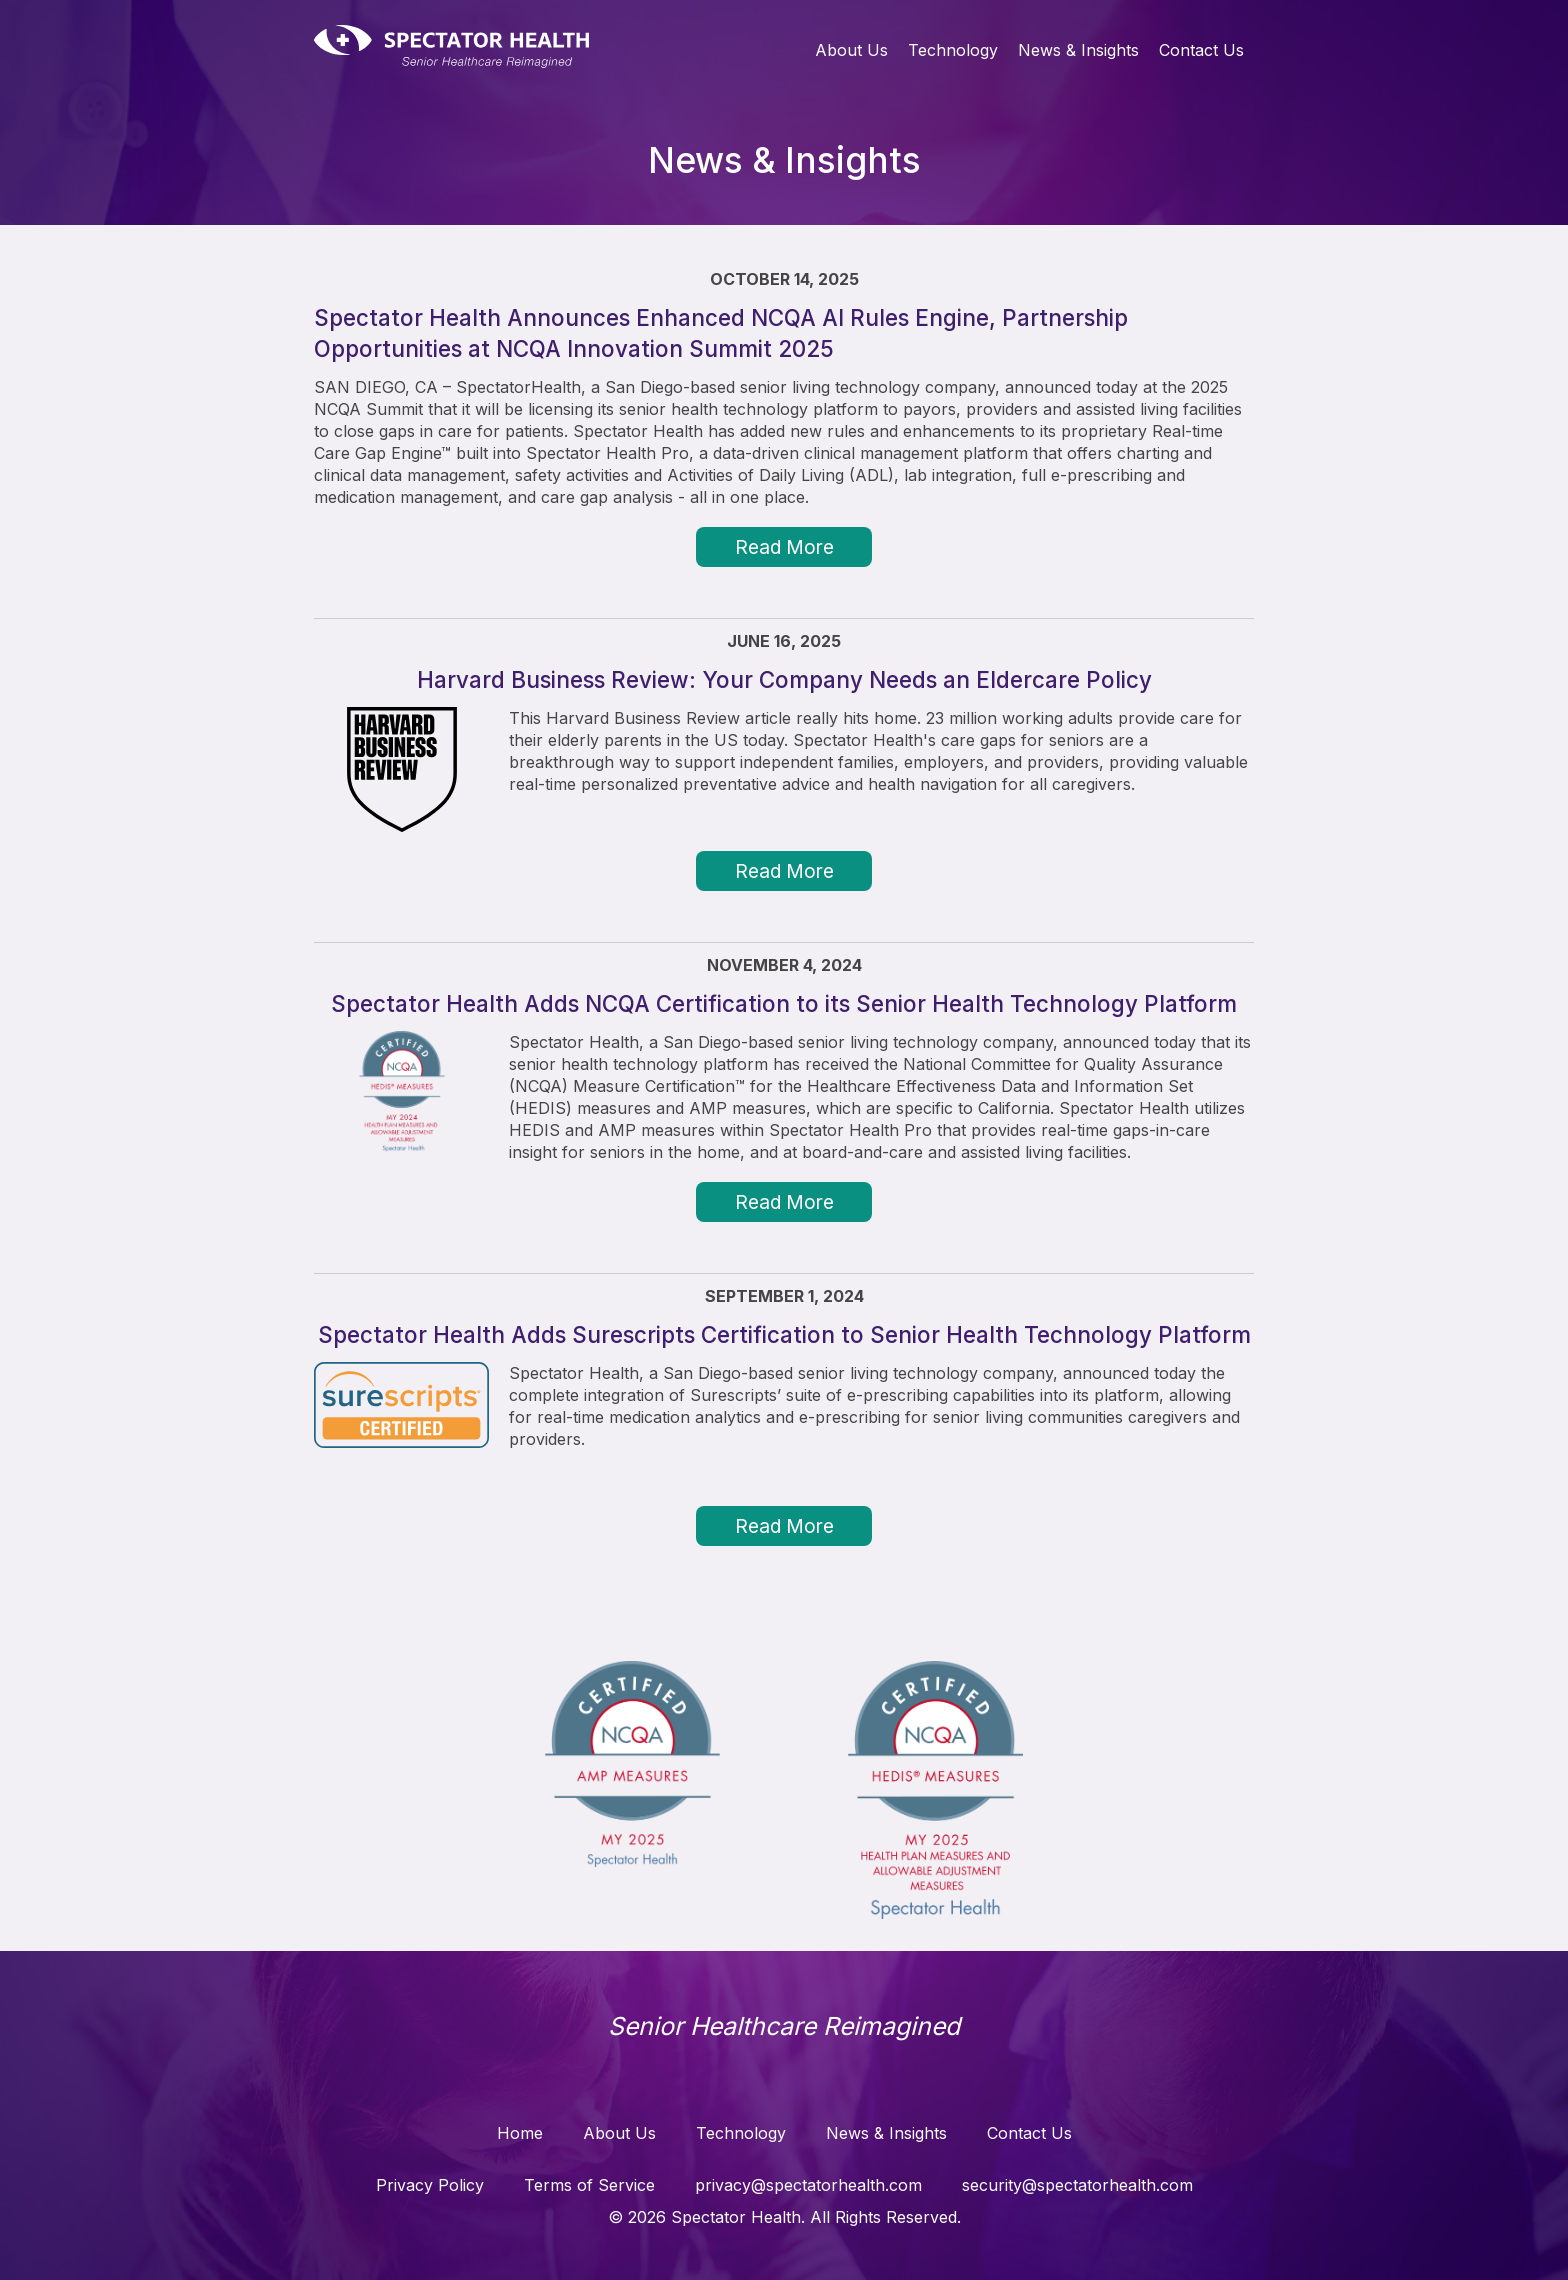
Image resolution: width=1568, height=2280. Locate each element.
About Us (851, 50)
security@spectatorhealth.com (1077, 2185)
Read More (784, 547)
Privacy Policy (430, 2185)
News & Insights (1078, 50)
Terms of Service (589, 2185)
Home (520, 2133)
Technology (953, 50)
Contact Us (1201, 50)
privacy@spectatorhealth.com (808, 2185)
